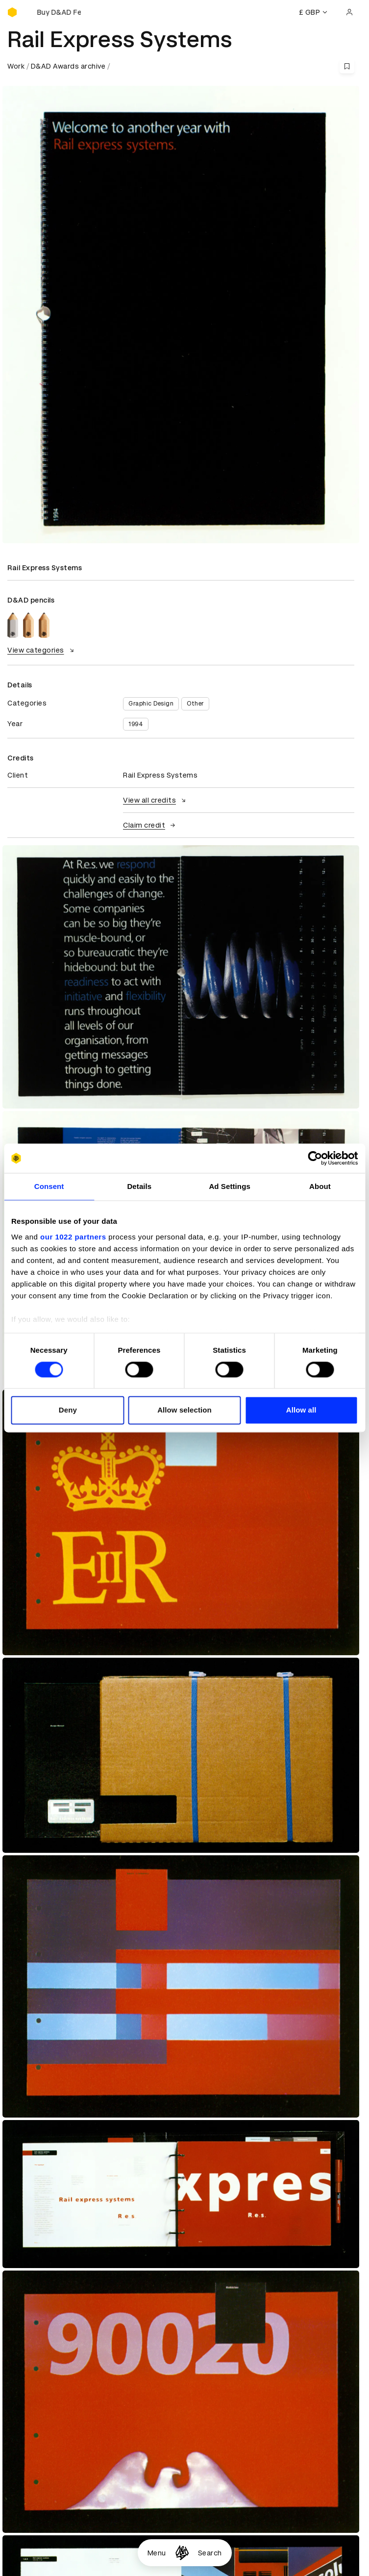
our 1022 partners (73, 1237)
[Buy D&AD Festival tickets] (56, 12)
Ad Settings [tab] (229, 1186)
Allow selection (184, 1410)
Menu (157, 2553)
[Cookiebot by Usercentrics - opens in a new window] (315, 1158)
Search (210, 2553)
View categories (41, 650)
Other (195, 703)
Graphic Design (150, 703)
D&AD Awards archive (68, 66)
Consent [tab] (49, 1186)
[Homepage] (182, 2552)
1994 (135, 724)
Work (16, 66)
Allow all (301, 1410)
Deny (68, 1410)
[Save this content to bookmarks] (347, 66)
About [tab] (320, 1186)
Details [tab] (139, 1186)
